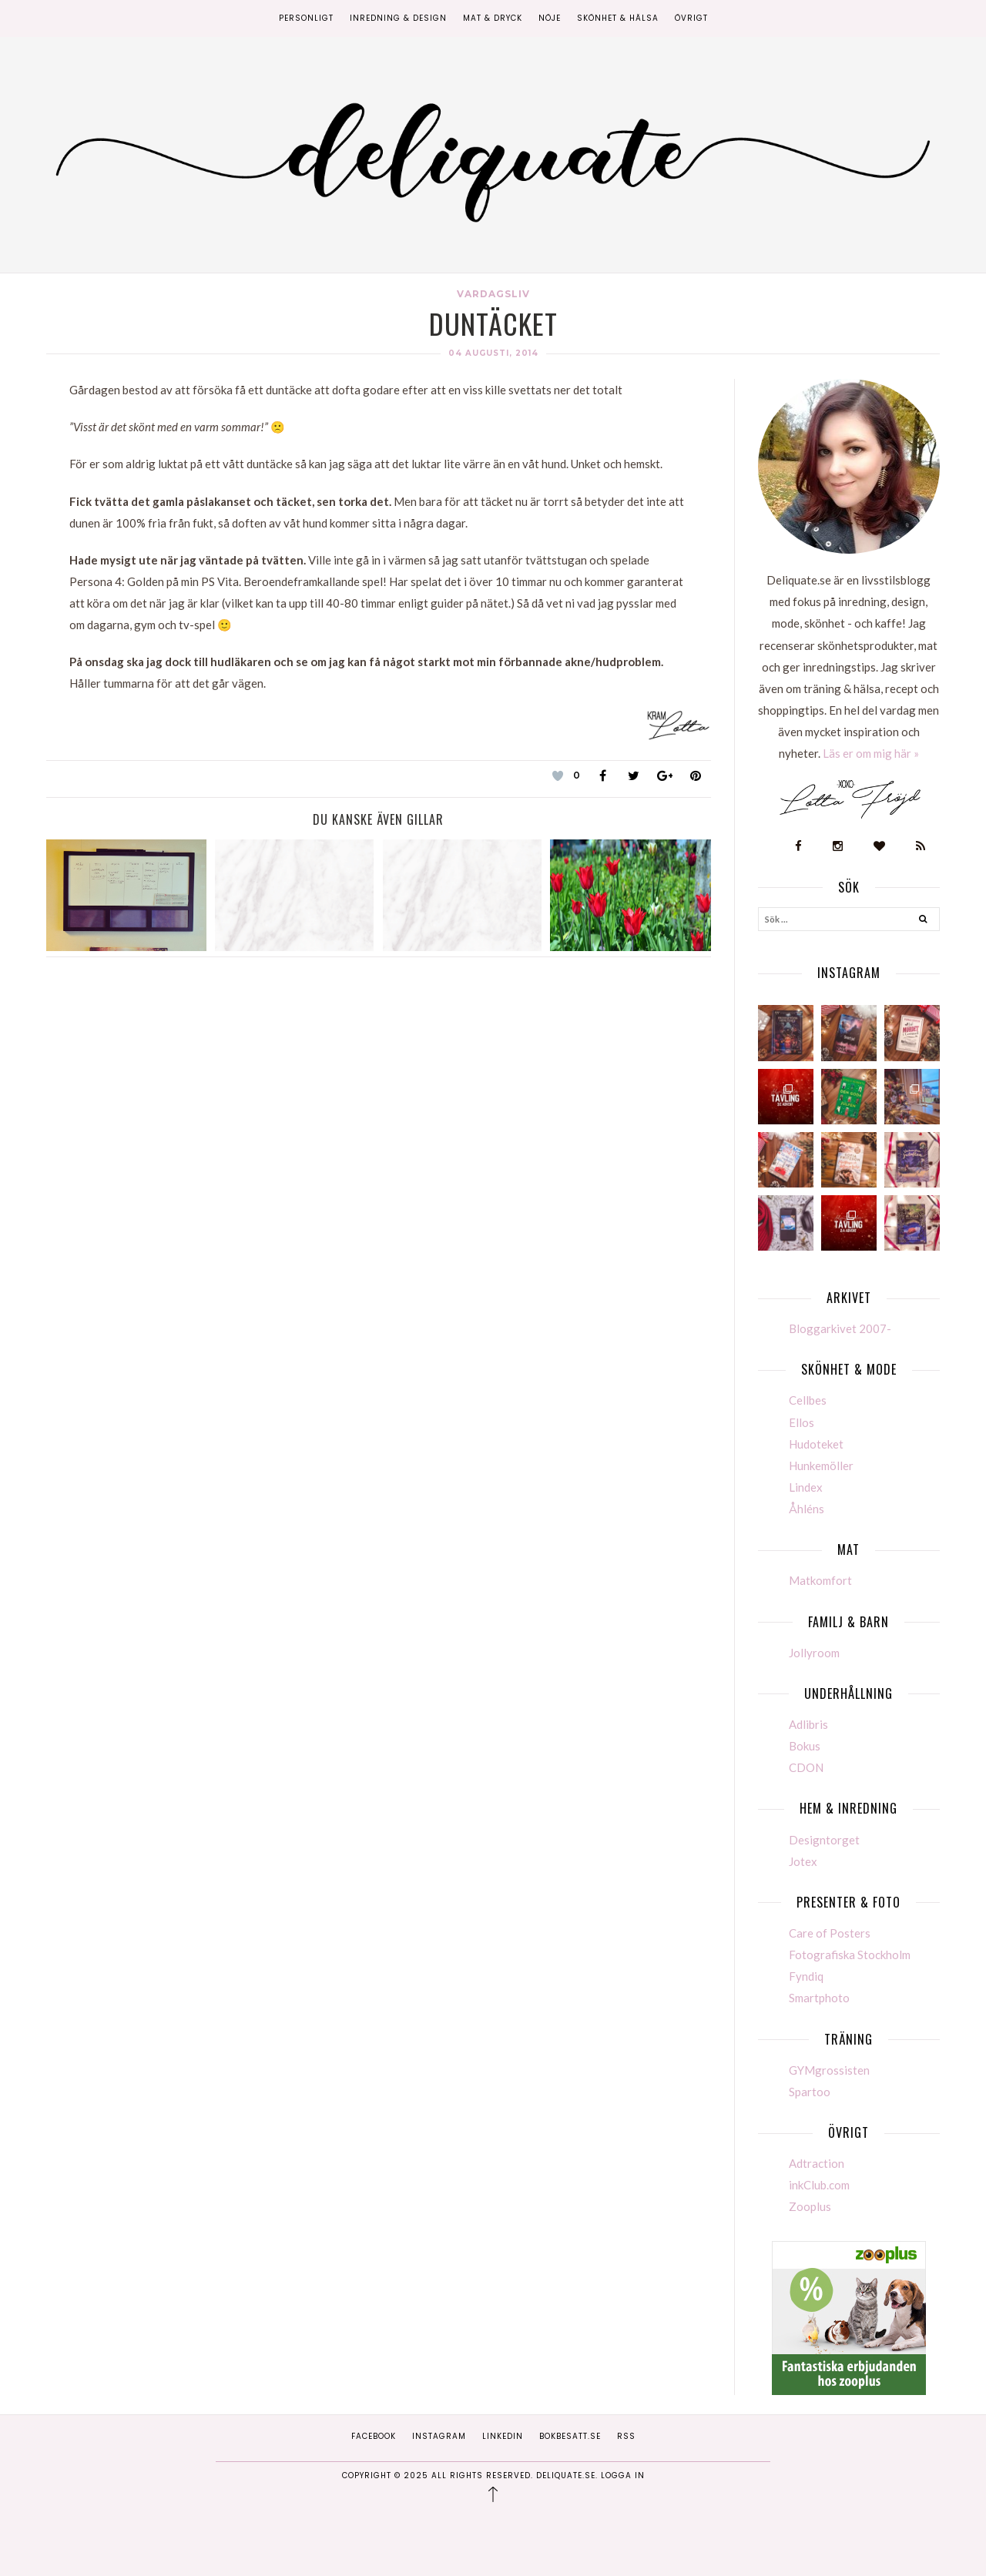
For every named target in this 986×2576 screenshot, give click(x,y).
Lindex (806, 1487)
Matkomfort (820, 1580)
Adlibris (808, 1724)
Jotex (803, 1861)
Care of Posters (829, 1933)
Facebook (373, 2436)
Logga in (623, 2475)
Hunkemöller (821, 1465)
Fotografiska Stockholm (850, 1954)
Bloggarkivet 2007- (840, 1328)
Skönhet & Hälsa (618, 18)
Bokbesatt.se (570, 2436)
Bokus (804, 1746)
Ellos (801, 1422)
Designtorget (824, 1840)
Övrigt (691, 18)
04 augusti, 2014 (493, 353)
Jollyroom (814, 1653)
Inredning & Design (398, 18)
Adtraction (816, 2163)
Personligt (306, 18)
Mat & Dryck (492, 18)
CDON (806, 1767)
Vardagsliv (493, 294)
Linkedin (502, 2436)
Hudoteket (816, 1444)
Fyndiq (806, 1976)
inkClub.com (819, 2185)
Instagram (439, 2436)
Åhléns (806, 1509)
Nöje (549, 18)
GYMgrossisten (829, 2070)
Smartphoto (819, 1998)
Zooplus (810, 2206)
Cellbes (808, 1400)
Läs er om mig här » (871, 753)
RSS (626, 2436)
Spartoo (809, 2092)
